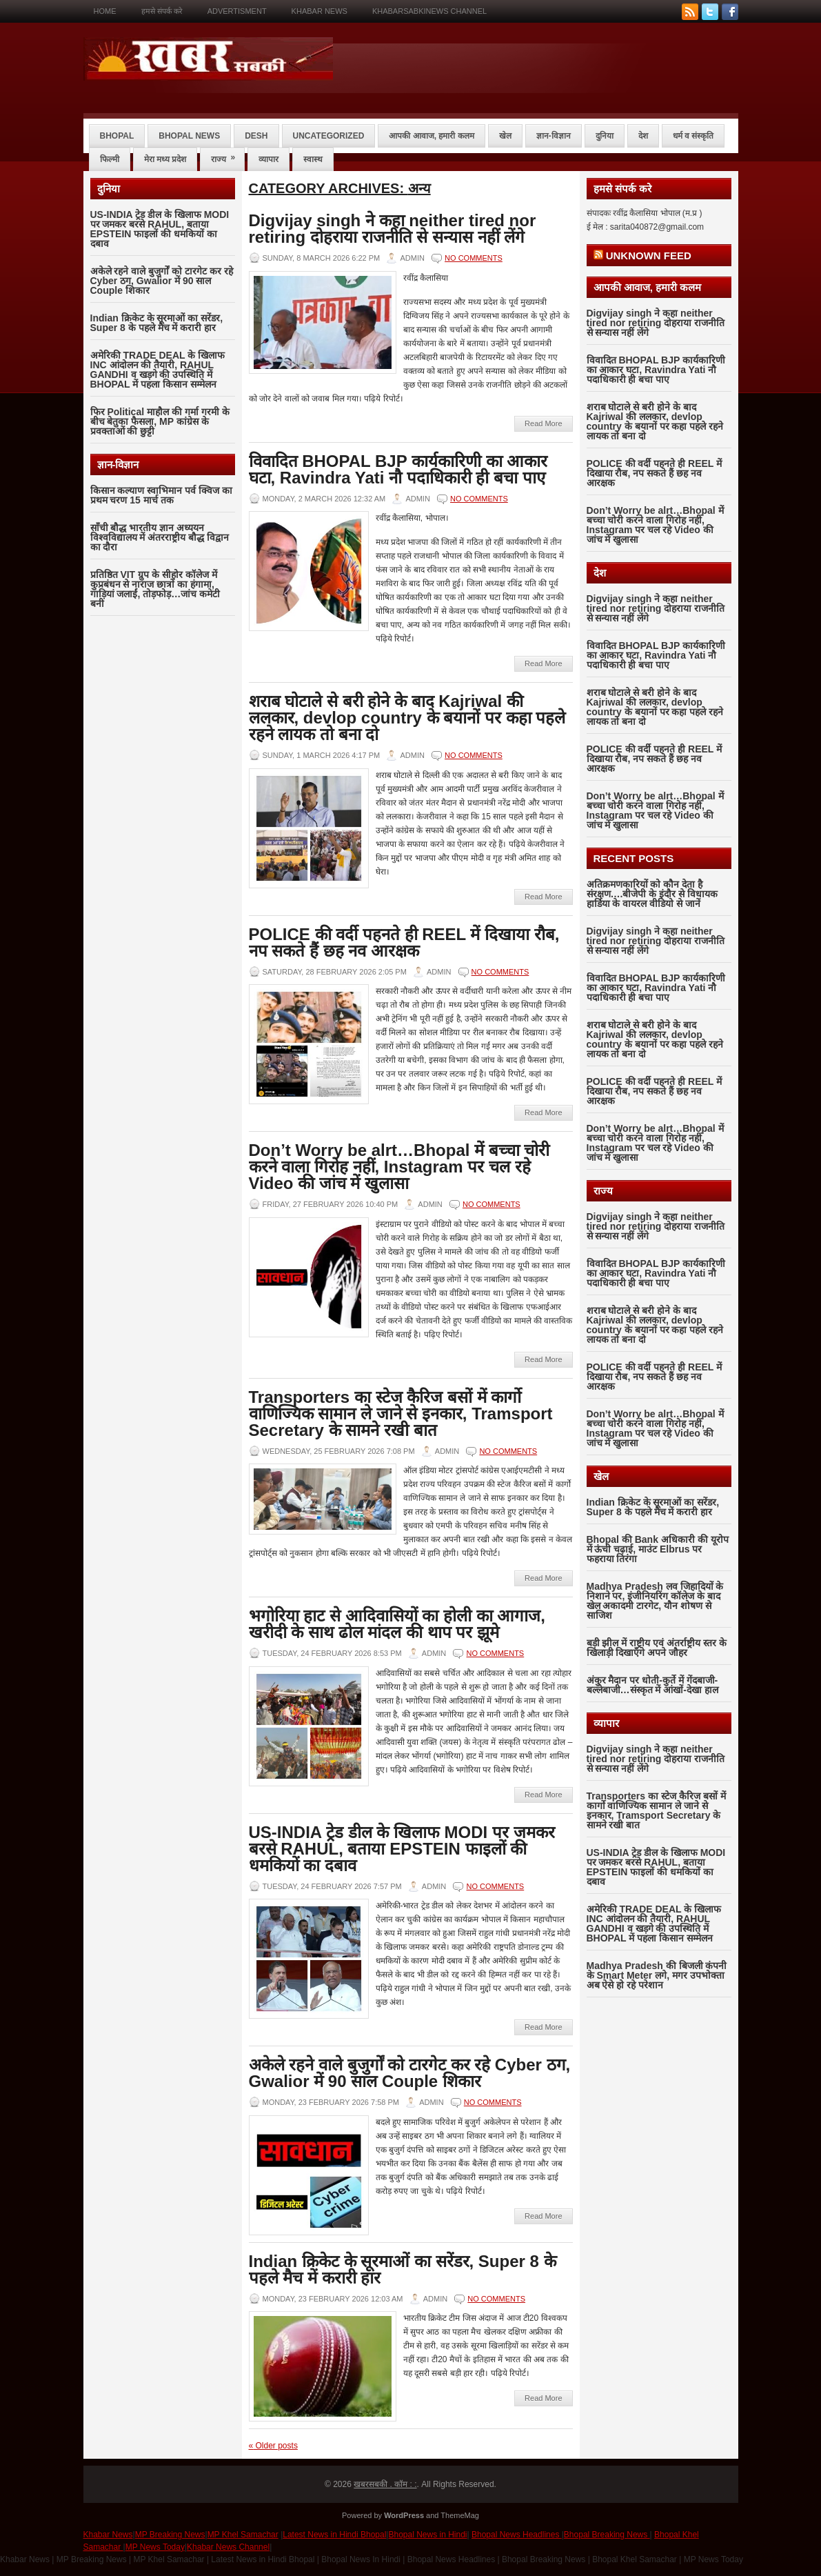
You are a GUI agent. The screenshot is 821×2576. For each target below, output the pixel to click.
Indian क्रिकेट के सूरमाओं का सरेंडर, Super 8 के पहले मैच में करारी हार (156, 322)
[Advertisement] (162, 847)
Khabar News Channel (228, 2547)
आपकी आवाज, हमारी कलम (431, 136)
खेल (505, 136)
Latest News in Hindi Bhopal (334, 2534)
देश (643, 136)
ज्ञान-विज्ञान (553, 136)
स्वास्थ (313, 159)
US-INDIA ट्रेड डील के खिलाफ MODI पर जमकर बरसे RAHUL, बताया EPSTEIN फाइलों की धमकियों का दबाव (160, 229)
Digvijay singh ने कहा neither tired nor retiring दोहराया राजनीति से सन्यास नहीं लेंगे (392, 228)
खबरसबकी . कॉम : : (385, 2484)
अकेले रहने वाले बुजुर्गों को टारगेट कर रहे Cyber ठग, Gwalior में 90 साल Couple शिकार (161, 281)
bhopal (117, 136)
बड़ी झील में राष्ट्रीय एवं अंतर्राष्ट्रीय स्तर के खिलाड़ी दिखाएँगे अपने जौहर (657, 1647)
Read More (543, 423)
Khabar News (319, 11)
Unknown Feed (648, 255)
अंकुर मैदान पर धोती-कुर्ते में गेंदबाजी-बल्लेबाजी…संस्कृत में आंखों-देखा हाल (652, 1685)
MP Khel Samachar (242, 2534)
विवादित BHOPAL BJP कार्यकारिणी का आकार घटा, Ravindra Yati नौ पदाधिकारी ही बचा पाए (398, 469)
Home (105, 11)
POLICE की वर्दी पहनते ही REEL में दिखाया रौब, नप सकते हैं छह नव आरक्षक (404, 942)
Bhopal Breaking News (607, 2534)
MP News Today (155, 2547)
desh (256, 136)
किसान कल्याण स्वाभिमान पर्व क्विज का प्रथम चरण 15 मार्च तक (161, 495)
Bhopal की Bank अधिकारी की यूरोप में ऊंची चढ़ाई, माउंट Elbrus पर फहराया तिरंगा (658, 1549)
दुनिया (605, 136)
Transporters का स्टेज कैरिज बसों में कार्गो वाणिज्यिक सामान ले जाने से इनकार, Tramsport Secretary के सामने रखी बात (401, 1413)
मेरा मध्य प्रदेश (165, 159)
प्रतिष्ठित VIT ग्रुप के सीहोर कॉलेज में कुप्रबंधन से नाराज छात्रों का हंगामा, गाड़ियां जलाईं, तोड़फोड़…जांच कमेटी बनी (155, 589)
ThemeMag (459, 2515)
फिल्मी (109, 159)
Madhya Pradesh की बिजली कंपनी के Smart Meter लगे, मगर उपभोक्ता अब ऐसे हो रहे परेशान (657, 1975)
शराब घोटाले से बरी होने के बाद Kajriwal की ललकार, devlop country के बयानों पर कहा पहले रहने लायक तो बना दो (407, 717)
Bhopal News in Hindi (427, 2534)
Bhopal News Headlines (517, 2534)
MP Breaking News (170, 2534)
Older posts (273, 2445)
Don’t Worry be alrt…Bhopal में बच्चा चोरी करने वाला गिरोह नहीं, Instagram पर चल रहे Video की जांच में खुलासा (399, 1166)
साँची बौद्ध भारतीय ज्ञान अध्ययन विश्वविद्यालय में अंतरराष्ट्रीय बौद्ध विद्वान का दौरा (160, 537)
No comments (474, 258)
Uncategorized (329, 136)
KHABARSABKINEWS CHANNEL (429, 11)
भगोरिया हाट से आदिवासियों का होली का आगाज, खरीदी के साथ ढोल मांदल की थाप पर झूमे (397, 1623)
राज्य (227, 156)
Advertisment (237, 11)
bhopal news (189, 136)
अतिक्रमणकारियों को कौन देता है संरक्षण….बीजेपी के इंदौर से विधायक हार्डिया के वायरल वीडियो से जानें (652, 894)
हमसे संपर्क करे (162, 11)
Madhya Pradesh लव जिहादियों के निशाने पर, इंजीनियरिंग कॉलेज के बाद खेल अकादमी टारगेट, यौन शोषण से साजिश (655, 1601)
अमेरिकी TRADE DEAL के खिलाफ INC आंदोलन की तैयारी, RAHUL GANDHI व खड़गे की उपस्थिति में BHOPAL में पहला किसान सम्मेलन (157, 370)
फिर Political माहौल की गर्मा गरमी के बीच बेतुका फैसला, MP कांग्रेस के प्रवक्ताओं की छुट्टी (160, 421)
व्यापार (268, 159)
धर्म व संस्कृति (693, 136)
